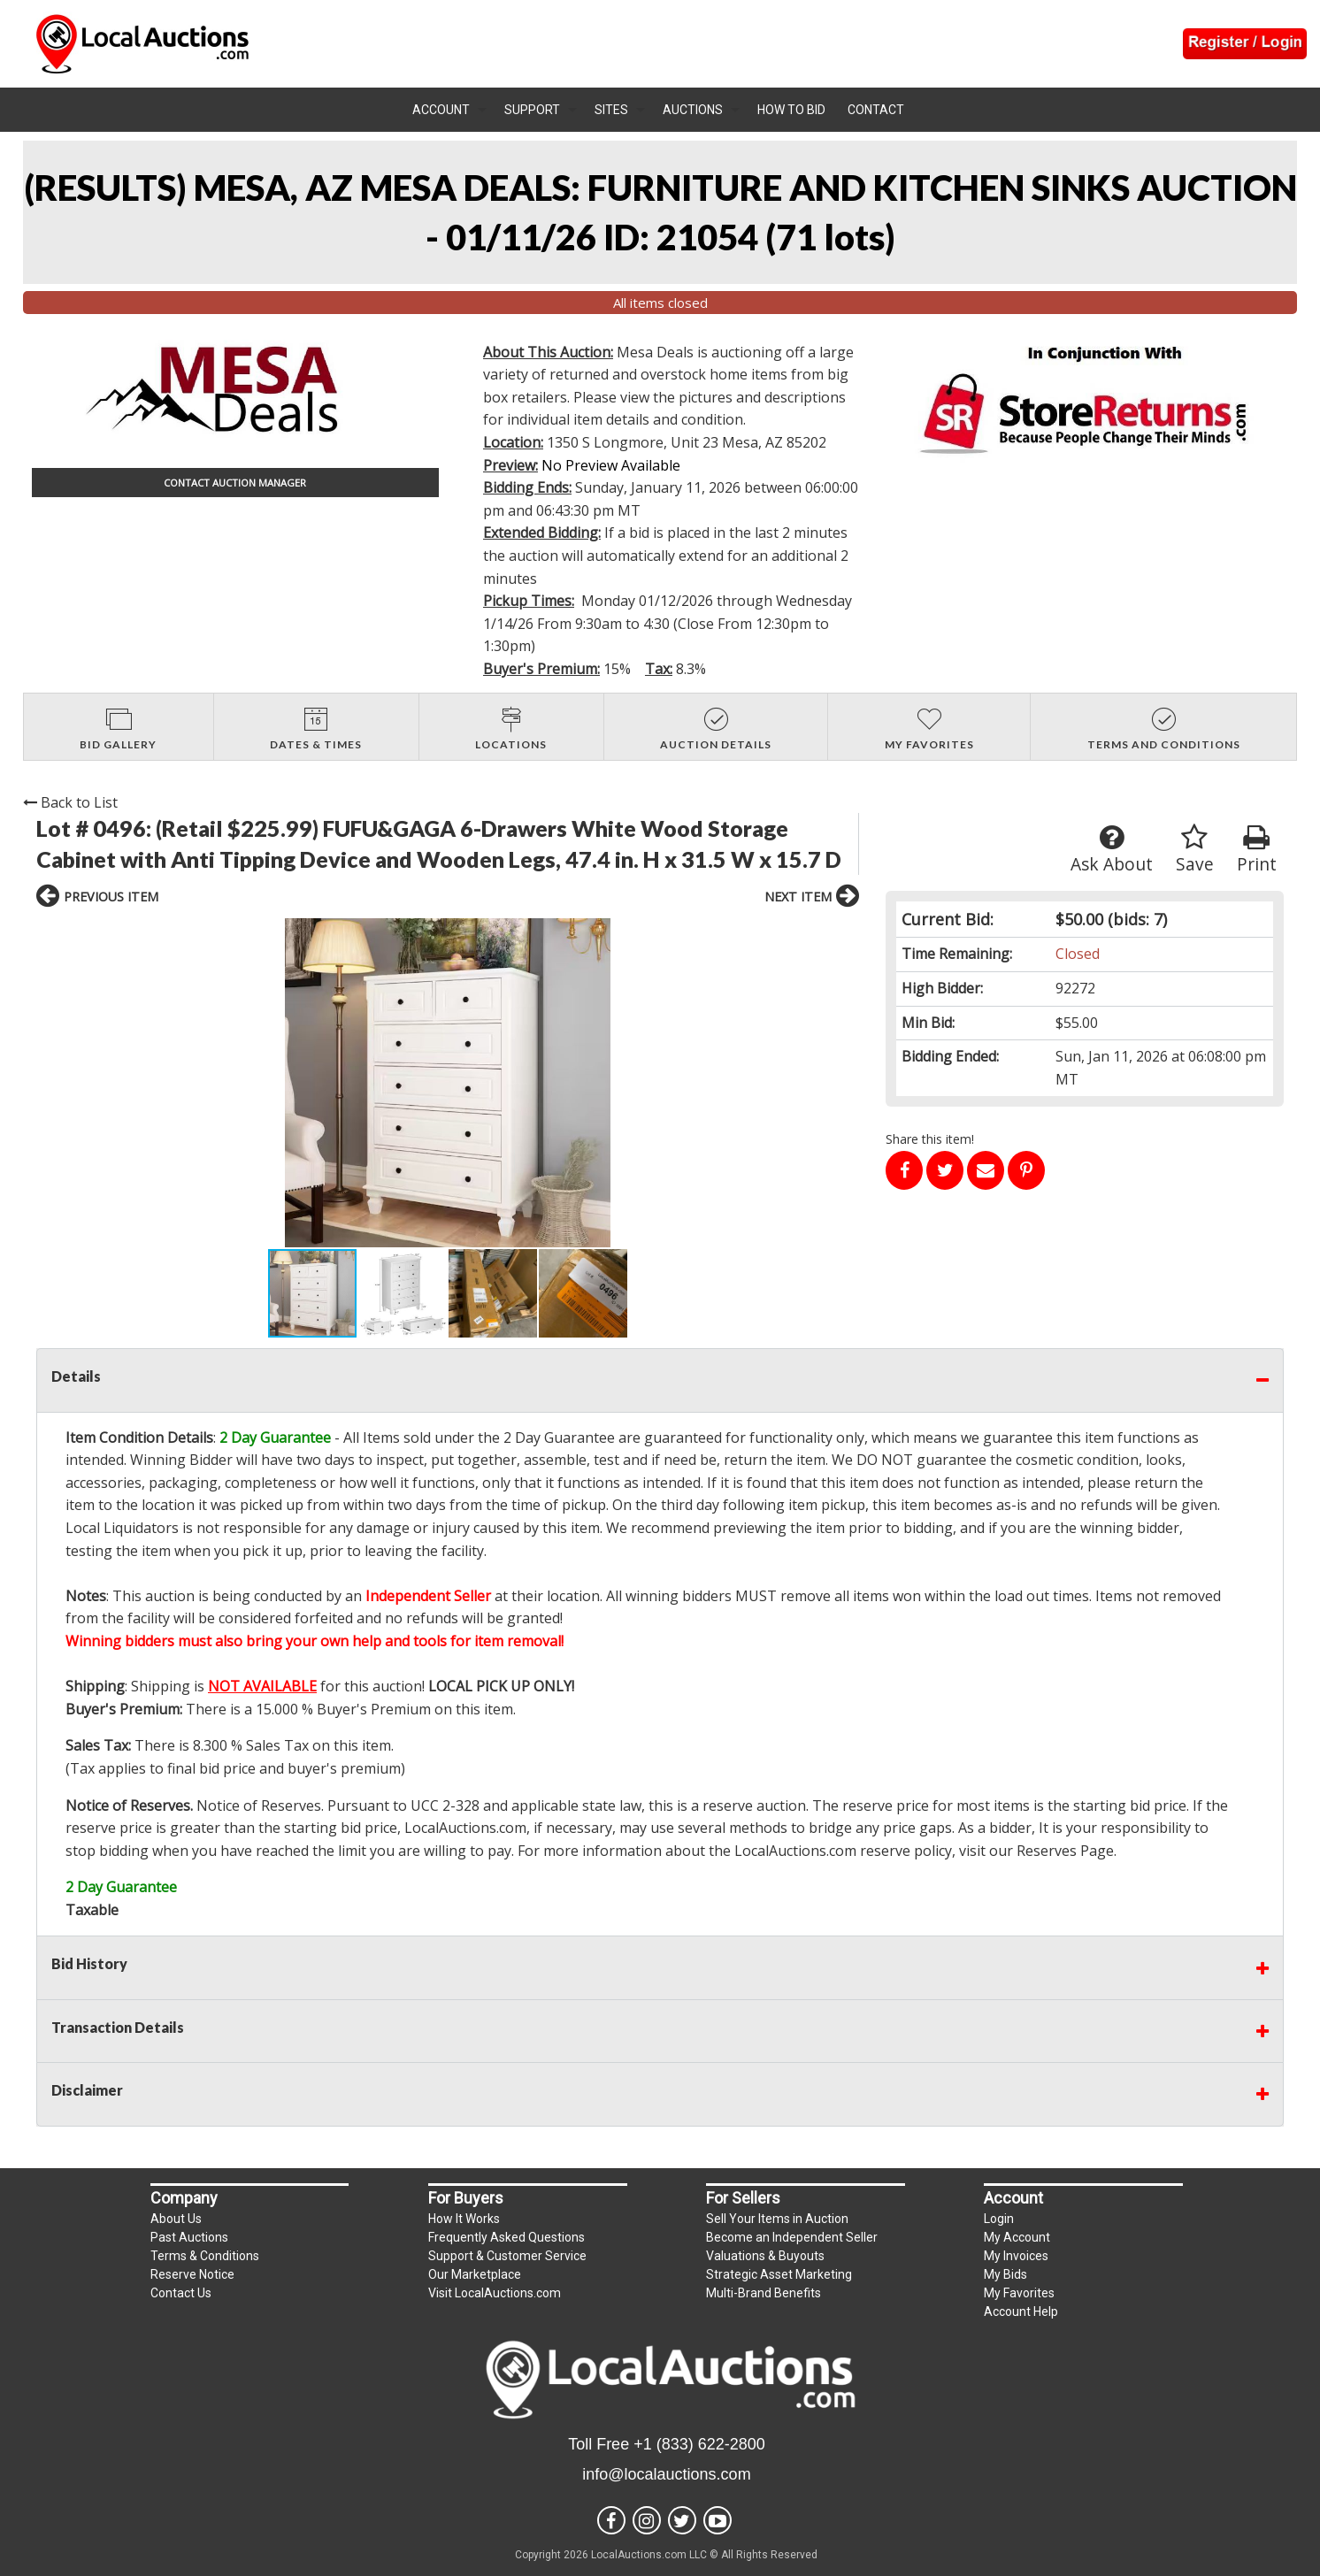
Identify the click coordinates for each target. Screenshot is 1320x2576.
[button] (217, 1083)
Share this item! (930, 1139)
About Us (176, 2219)
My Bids (1005, 2274)
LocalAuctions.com (465, 1827)
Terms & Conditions (204, 2256)
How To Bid (791, 110)
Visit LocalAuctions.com (494, 2293)
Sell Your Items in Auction (777, 2219)
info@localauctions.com (666, 2474)
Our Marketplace (474, 2274)
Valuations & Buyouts (765, 2256)
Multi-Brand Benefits (763, 2293)
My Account (1017, 2237)
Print (1257, 850)
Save (1195, 850)
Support (532, 110)
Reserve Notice (192, 2274)
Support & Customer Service (507, 2256)
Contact (876, 110)
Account (441, 110)
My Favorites (1019, 2293)
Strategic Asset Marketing (779, 2274)
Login (999, 2219)
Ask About (1112, 850)
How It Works (464, 2219)
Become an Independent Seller (792, 2237)
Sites (611, 110)
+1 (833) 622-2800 (699, 2444)
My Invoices (1016, 2256)
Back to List (70, 802)
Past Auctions (189, 2237)
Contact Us (180, 2293)
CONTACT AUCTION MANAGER (235, 482)
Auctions (693, 110)
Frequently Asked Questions (506, 2237)
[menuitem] (449, 109)
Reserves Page (1065, 1850)
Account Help (1021, 2311)
